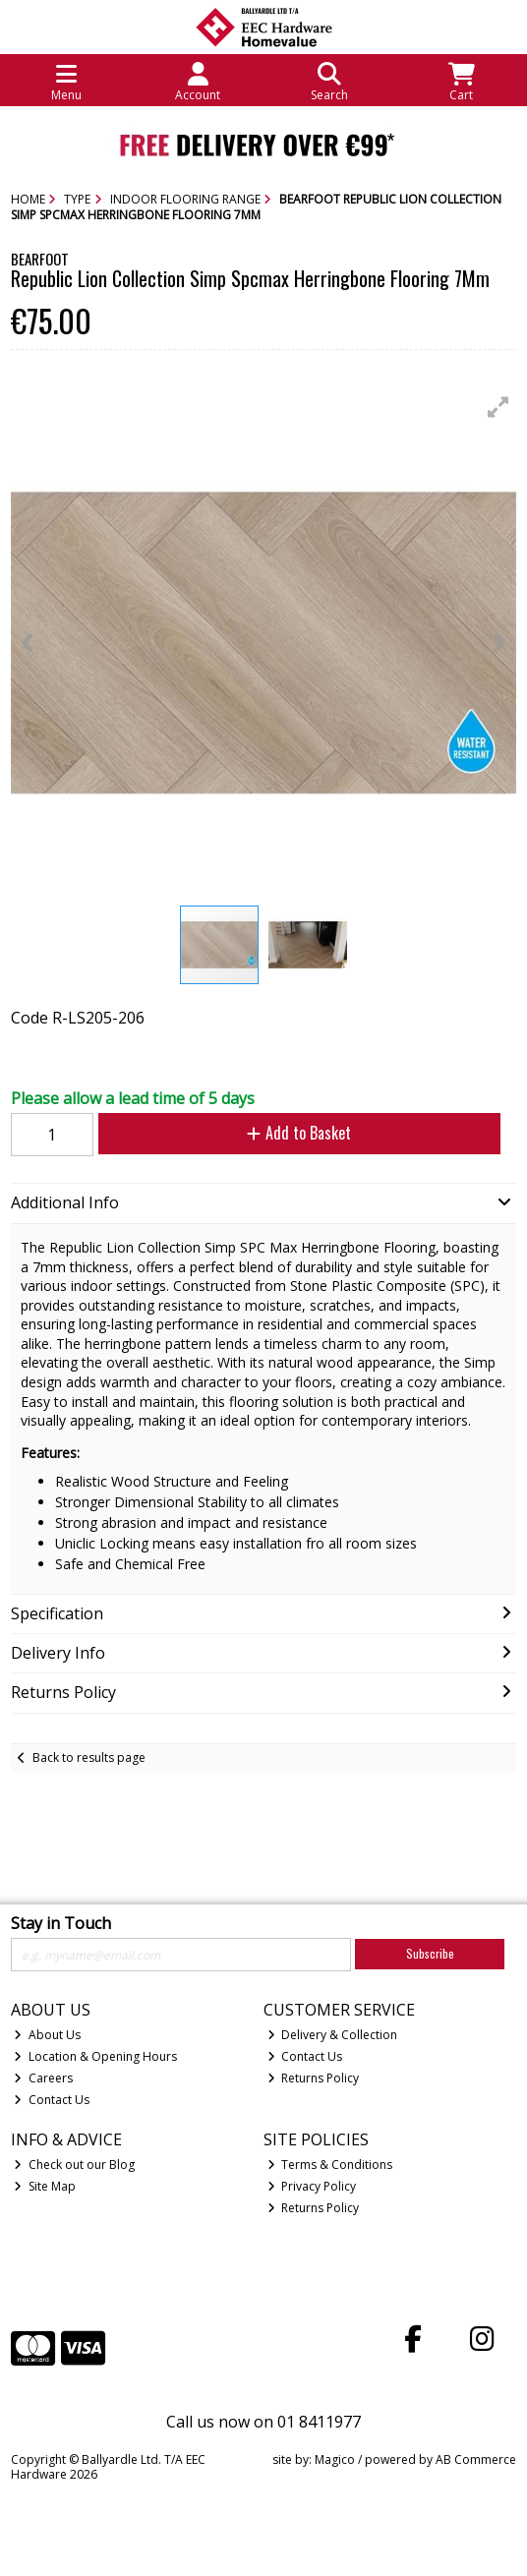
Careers (43, 2078)
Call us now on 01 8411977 (263, 2421)
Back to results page (89, 1757)
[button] (498, 407)
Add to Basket (299, 1132)
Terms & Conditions (330, 2164)
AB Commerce (476, 2459)
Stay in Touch (61, 1924)
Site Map (45, 2186)
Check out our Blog (74, 2164)
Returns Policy (313, 2078)
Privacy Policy (312, 2186)
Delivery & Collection (332, 2034)
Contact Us (51, 2099)
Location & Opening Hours (95, 2056)
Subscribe (430, 1953)
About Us (47, 2034)
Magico (335, 2459)
